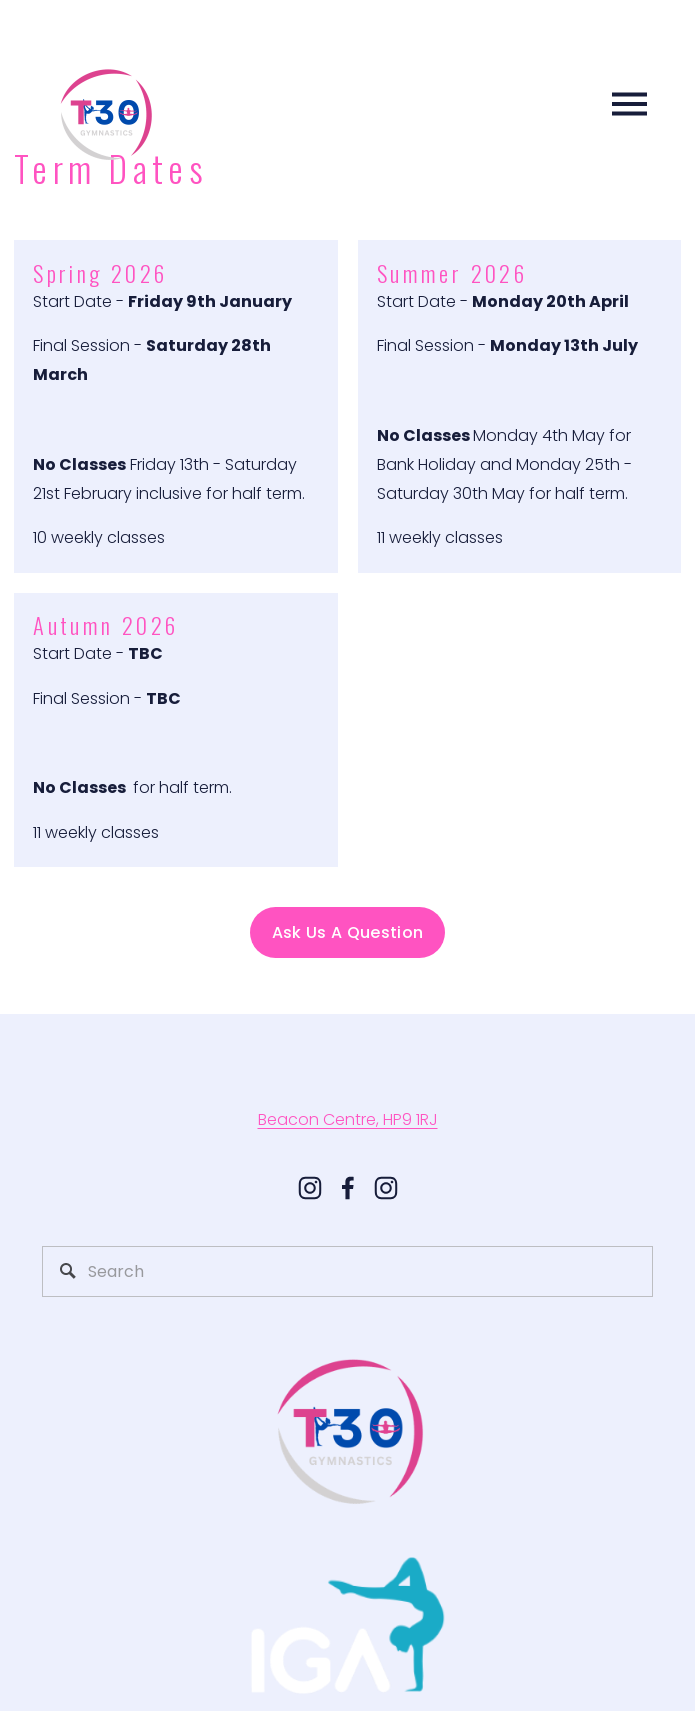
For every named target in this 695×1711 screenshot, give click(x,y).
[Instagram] (310, 1188)
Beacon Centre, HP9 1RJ (348, 1119)
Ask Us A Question (347, 932)
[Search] (348, 1271)
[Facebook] (348, 1188)
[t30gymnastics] (386, 1188)
